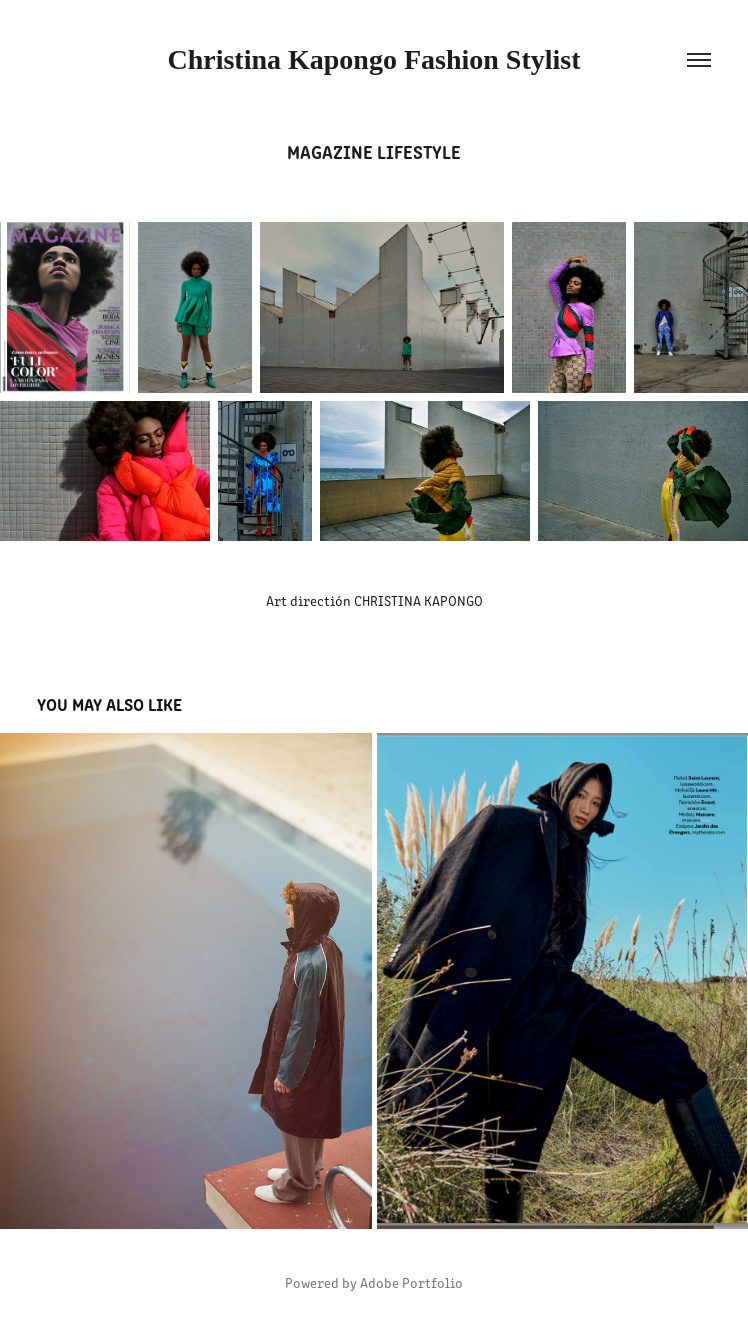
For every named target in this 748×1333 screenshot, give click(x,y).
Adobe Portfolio (411, 1282)
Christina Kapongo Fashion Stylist (373, 59)
